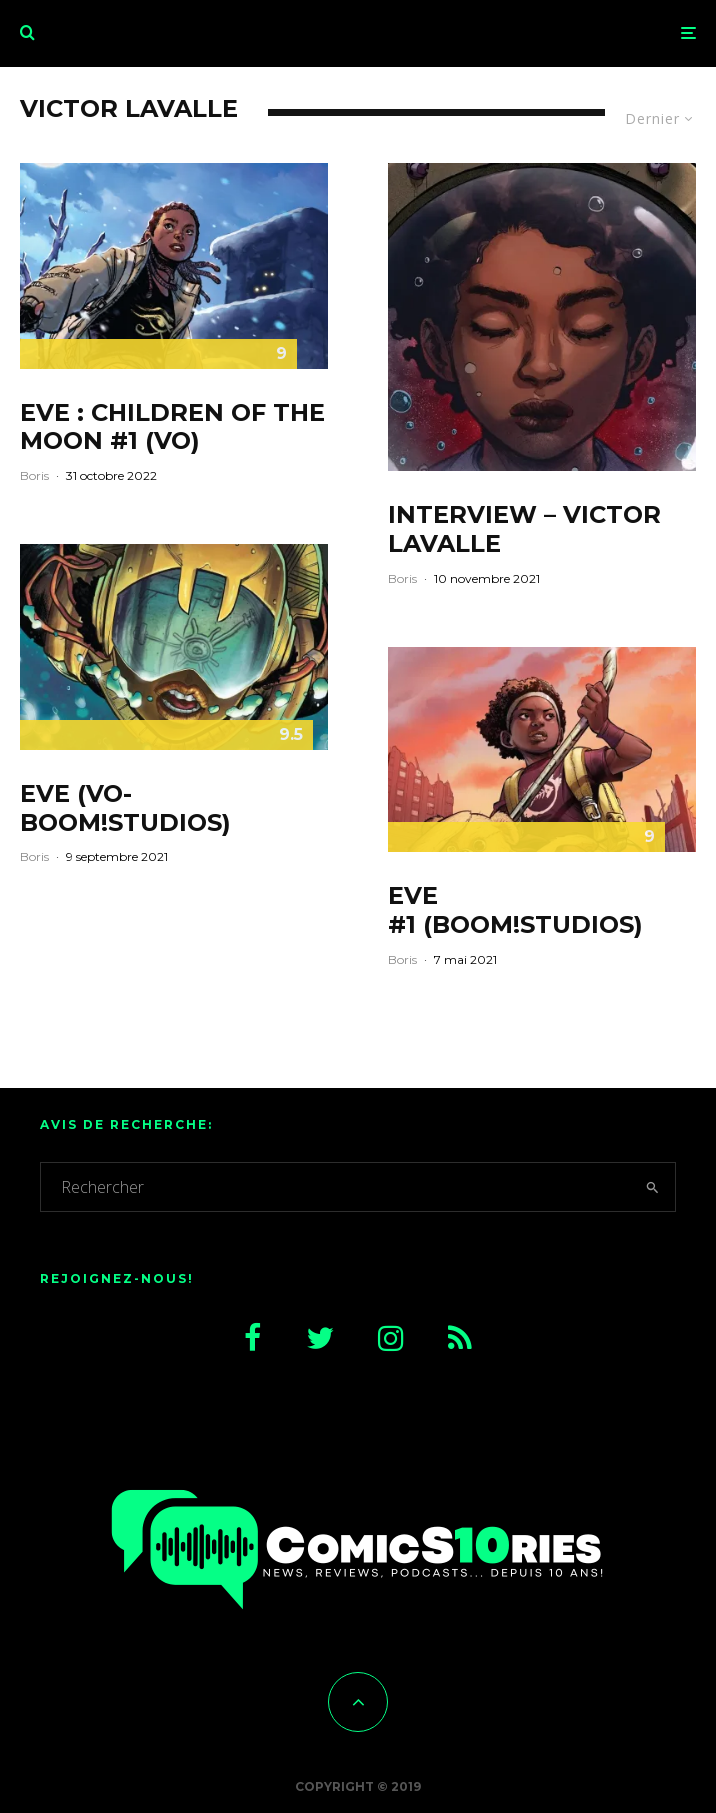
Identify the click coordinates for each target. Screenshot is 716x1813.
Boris (34, 475)
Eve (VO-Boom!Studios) (125, 807)
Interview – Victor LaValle (524, 529)
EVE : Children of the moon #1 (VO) (172, 427)
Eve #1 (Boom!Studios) (515, 910)
